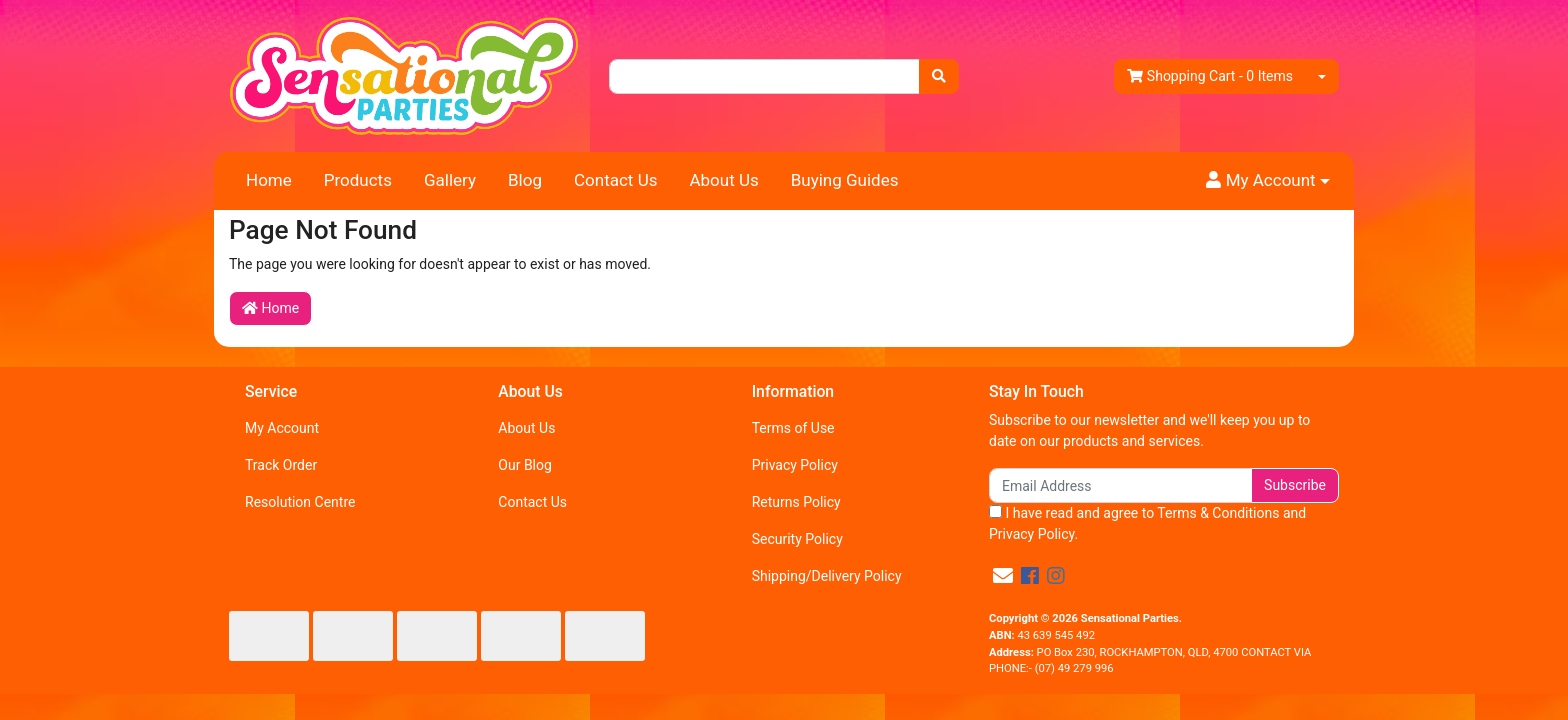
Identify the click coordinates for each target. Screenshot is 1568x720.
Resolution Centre (300, 502)
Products (358, 180)
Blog (525, 180)
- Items (1210, 76)
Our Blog (525, 465)
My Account (282, 428)
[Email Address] (1120, 485)
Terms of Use (793, 428)
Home (269, 180)
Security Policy (797, 539)
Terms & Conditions (1218, 513)
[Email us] (1003, 576)
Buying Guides (845, 180)
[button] (1268, 181)
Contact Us (615, 180)
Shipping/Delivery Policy (827, 576)
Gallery (450, 180)
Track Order (281, 465)
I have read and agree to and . (1147, 523)
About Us (723, 180)
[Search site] (939, 76)
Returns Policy (796, 502)
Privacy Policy (795, 465)
